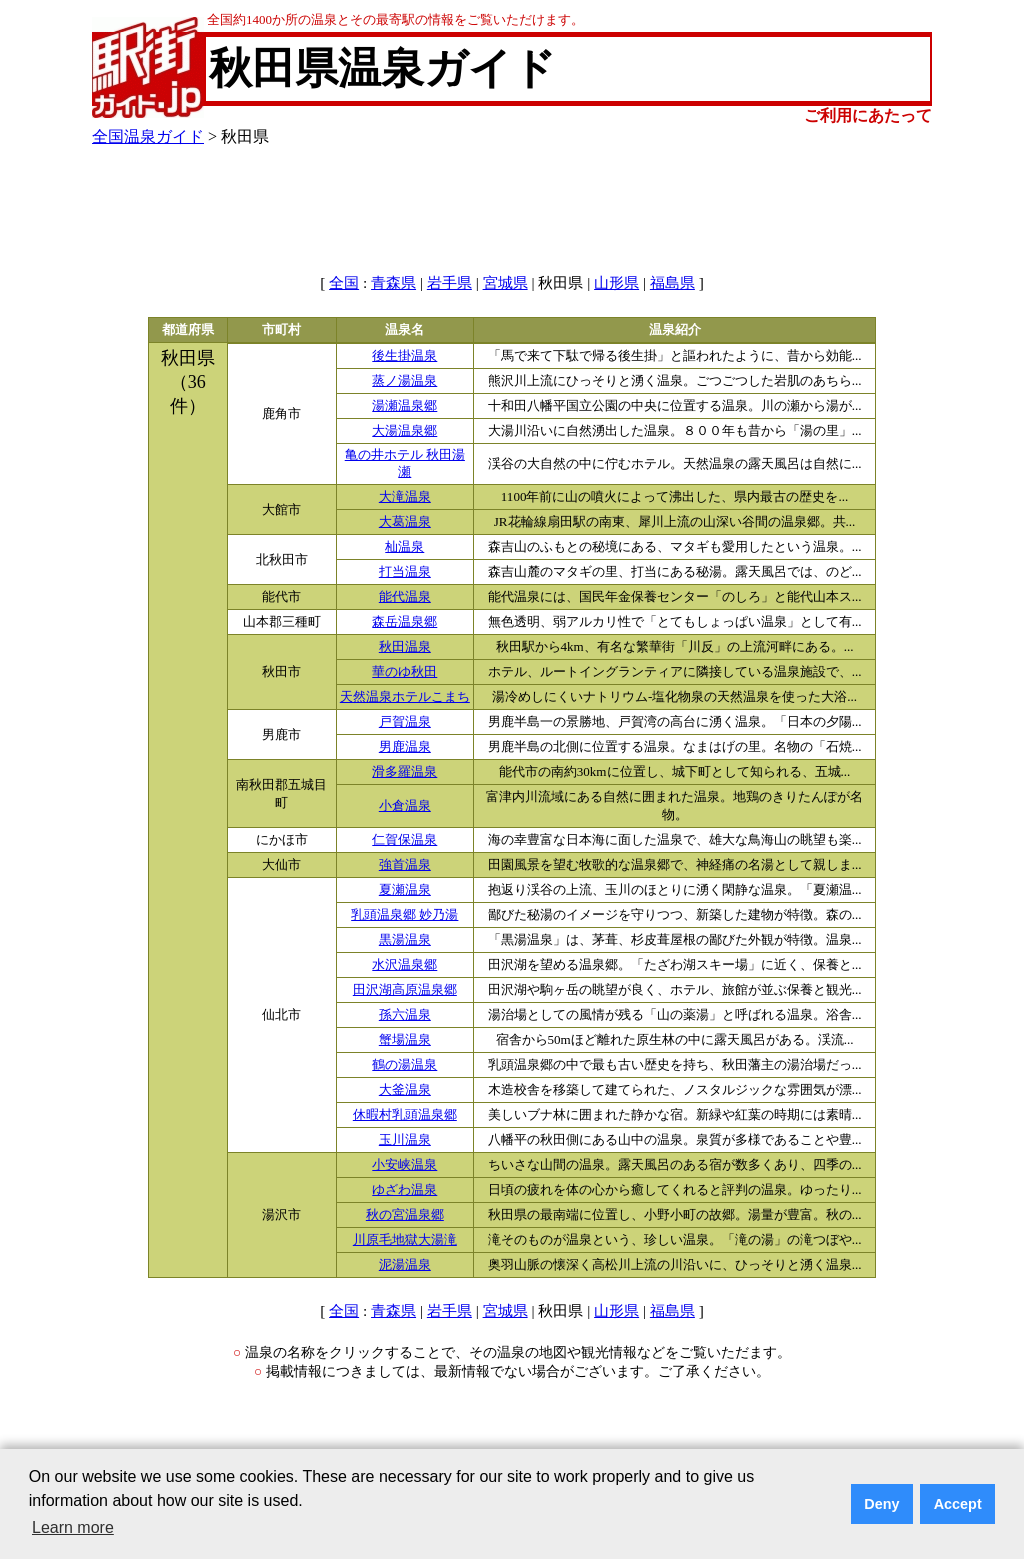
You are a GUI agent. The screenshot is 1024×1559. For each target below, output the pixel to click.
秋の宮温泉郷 (405, 1215)
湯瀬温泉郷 (404, 406)
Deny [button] (881, 1504)
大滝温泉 (405, 497)
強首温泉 (405, 865)
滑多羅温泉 (404, 772)
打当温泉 (405, 572)
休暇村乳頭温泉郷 (405, 1115)
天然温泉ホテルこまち (405, 697)
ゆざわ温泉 (404, 1190)
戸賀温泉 (405, 722)
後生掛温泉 (404, 356)
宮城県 (505, 283)
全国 (344, 283)
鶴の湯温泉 (404, 1065)
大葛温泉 (405, 522)
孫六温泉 (405, 1015)
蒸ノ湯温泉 (404, 381)
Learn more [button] (73, 1527)
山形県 (616, 283)
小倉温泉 (405, 806)
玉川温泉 (405, 1140)
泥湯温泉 (405, 1265)
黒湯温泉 (405, 940)
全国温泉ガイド (148, 136)
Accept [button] (958, 1504)
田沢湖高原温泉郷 (405, 990)
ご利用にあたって (868, 115)
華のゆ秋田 (404, 672)
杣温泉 (404, 547)
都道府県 (188, 330)
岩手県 (449, 283)
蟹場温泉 (405, 1040)
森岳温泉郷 (404, 622)
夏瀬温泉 (405, 890)
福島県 (672, 283)
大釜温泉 (405, 1090)
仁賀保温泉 (404, 840)
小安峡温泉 (404, 1165)
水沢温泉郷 (404, 965)
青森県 (393, 283)
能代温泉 (405, 597)
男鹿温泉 (405, 747)
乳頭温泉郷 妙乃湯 (404, 915)
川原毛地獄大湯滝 (405, 1240)
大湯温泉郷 (404, 431)
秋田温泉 (405, 647)
